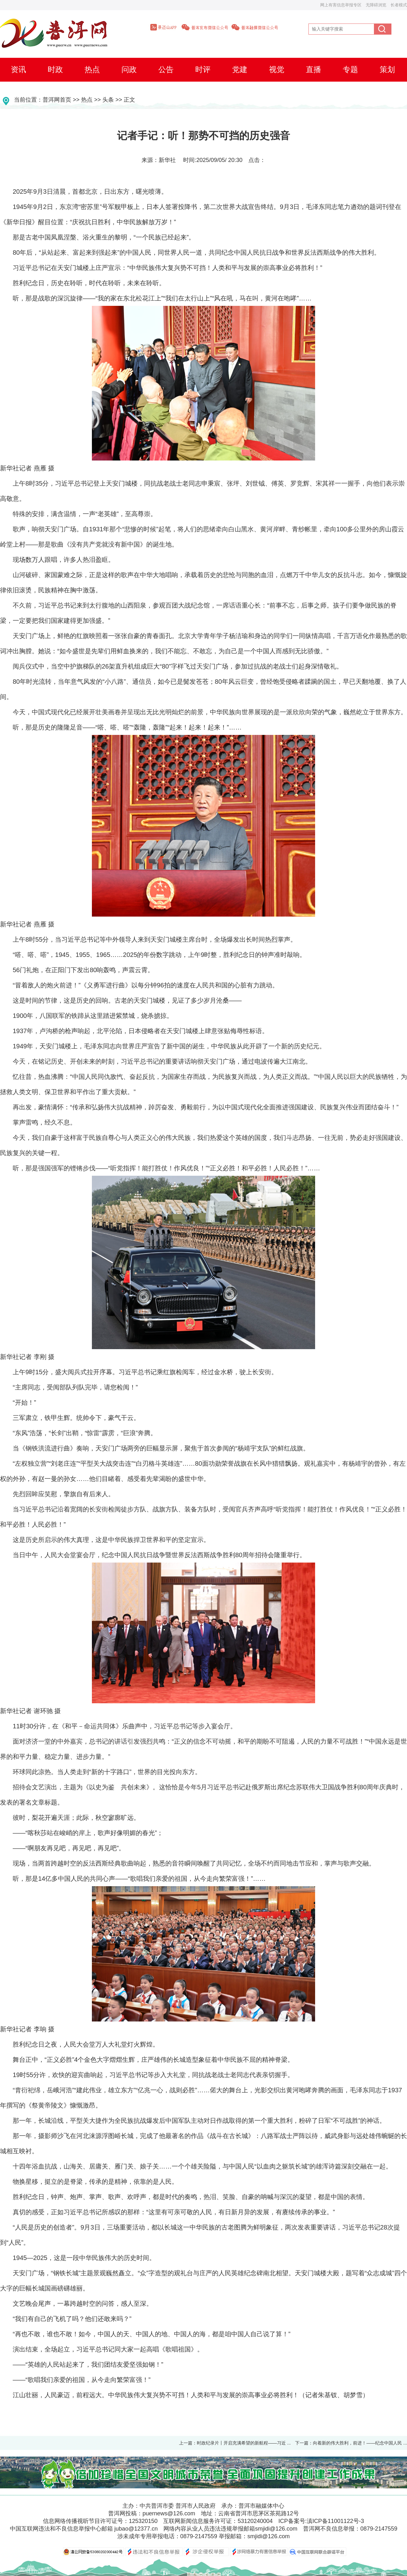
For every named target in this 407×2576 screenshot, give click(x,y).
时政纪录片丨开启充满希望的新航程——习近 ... (244, 2442)
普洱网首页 (57, 100)
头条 (108, 100)
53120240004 (255, 2521)
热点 (87, 100)
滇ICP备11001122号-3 (335, 2521)
